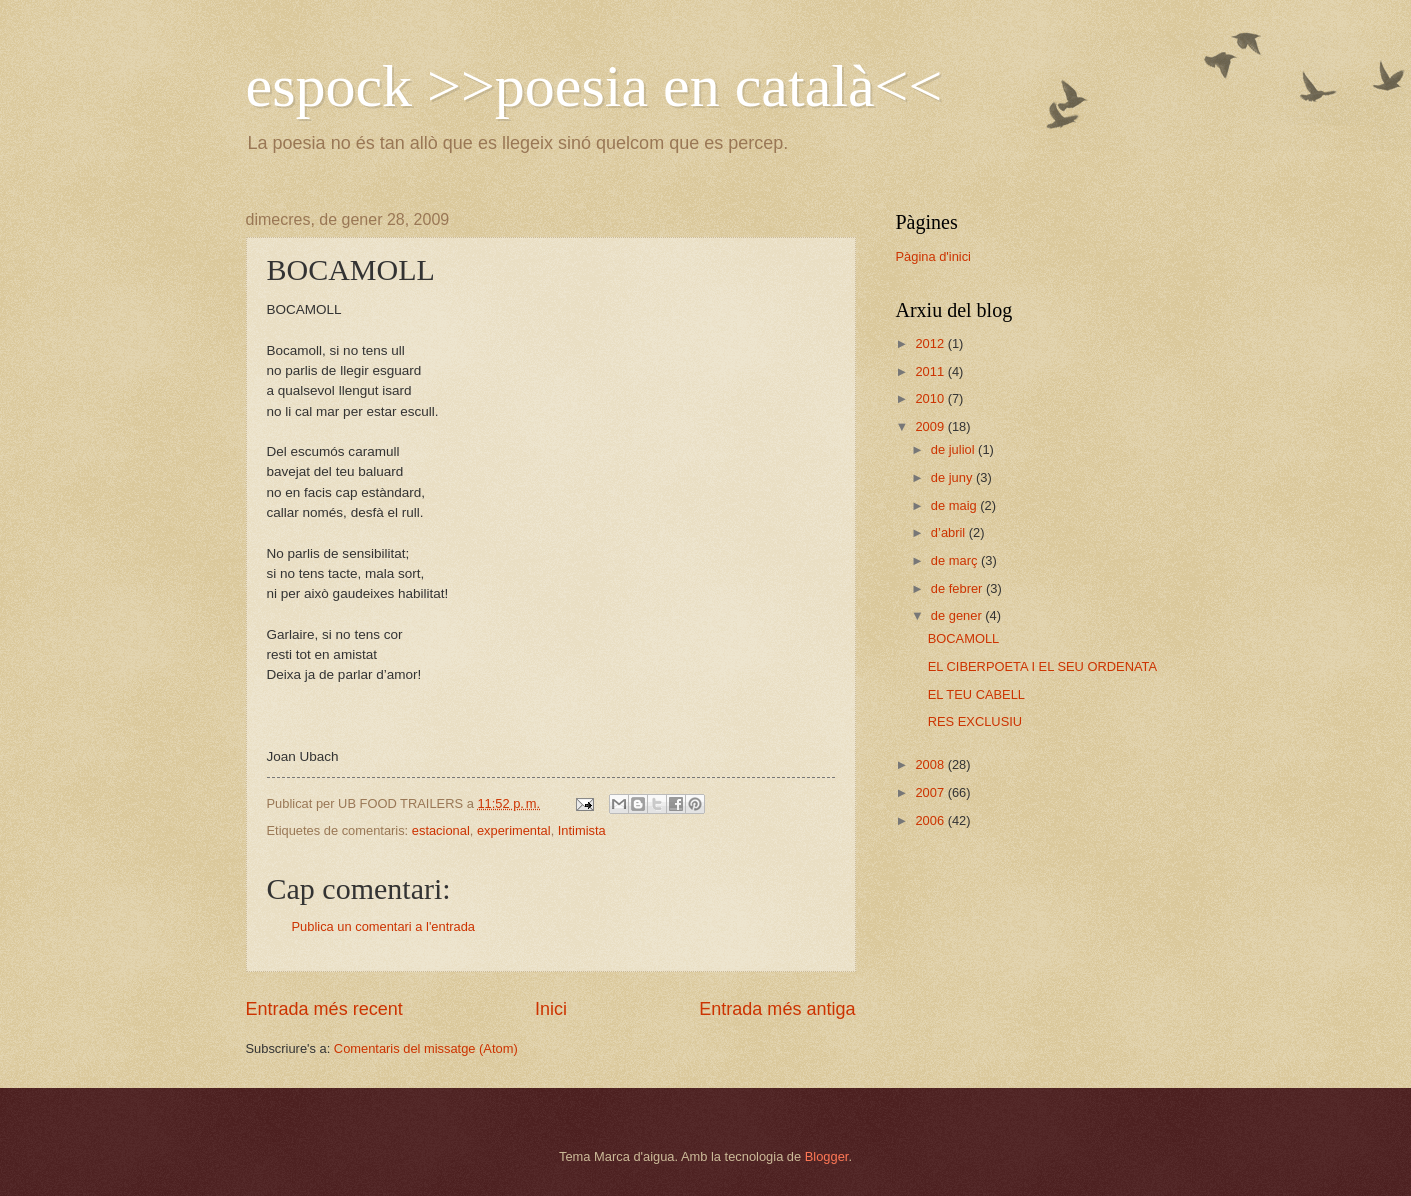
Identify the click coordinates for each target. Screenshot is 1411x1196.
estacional (441, 830)
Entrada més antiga (777, 1009)
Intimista (582, 830)
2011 (931, 371)
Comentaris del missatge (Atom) (426, 1048)
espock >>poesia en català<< (594, 86)
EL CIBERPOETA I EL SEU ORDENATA (1042, 666)
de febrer (958, 588)
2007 (931, 792)
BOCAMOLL (964, 638)
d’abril (950, 532)
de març (956, 560)
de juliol (954, 449)
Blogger (827, 1156)
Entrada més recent (324, 1009)
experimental (514, 830)
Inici (551, 1009)
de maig (955, 505)
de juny (953, 477)
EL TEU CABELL (976, 694)
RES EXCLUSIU (975, 721)
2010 (931, 398)
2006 (931, 820)
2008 (931, 764)
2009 (931, 426)
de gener (958, 615)
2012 (931, 343)
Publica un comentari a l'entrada (384, 926)
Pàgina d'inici (933, 256)
